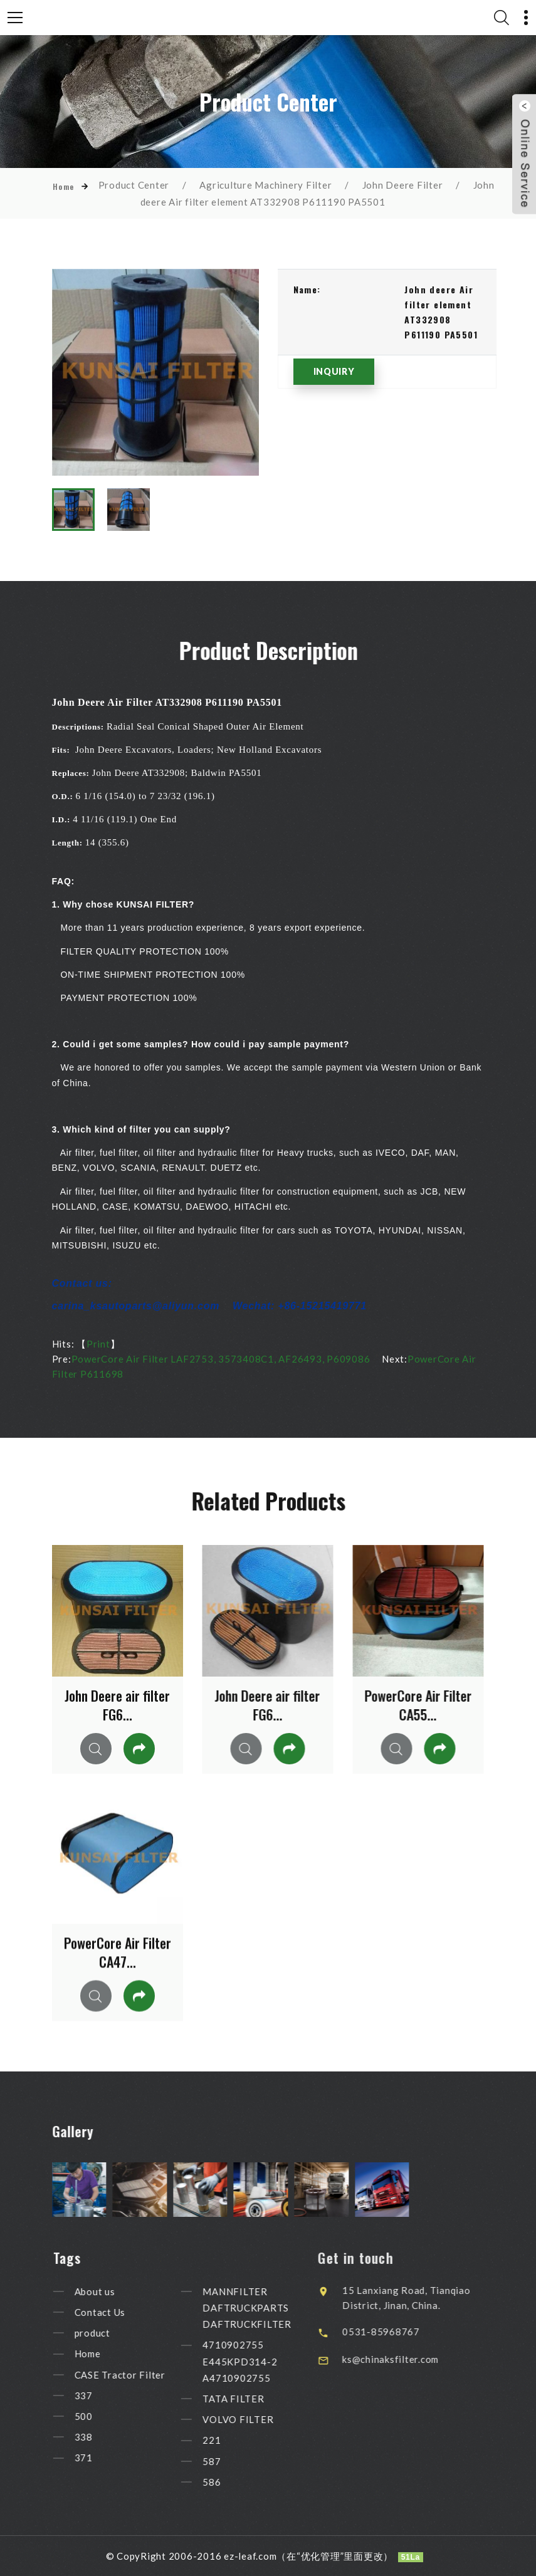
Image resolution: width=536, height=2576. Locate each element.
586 (232, 2482)
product (112, 2332)
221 (232, 2440)
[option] (155, 372)
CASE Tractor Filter (139, 2374)
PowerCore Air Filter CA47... (117, 1951)
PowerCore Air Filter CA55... (417, 1704)
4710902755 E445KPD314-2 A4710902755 (260, 2362)
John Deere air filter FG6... (117, 1704)
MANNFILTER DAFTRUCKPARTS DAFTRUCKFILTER (267, 2308)
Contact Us (119, 2312)
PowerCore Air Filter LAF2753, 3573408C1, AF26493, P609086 (220, 1358)
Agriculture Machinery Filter (265, 185)
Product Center (134, 185)
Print (98, 1343)
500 (103, 2416)
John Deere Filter (402, 185)
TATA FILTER (253, 2398)
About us (114, 2291)
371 (103, 2458)
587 (232, 2461)
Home (64, 186)
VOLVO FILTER (258, 2419)
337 (103, 2395)
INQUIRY (334, 371)
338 (103, 2436)
